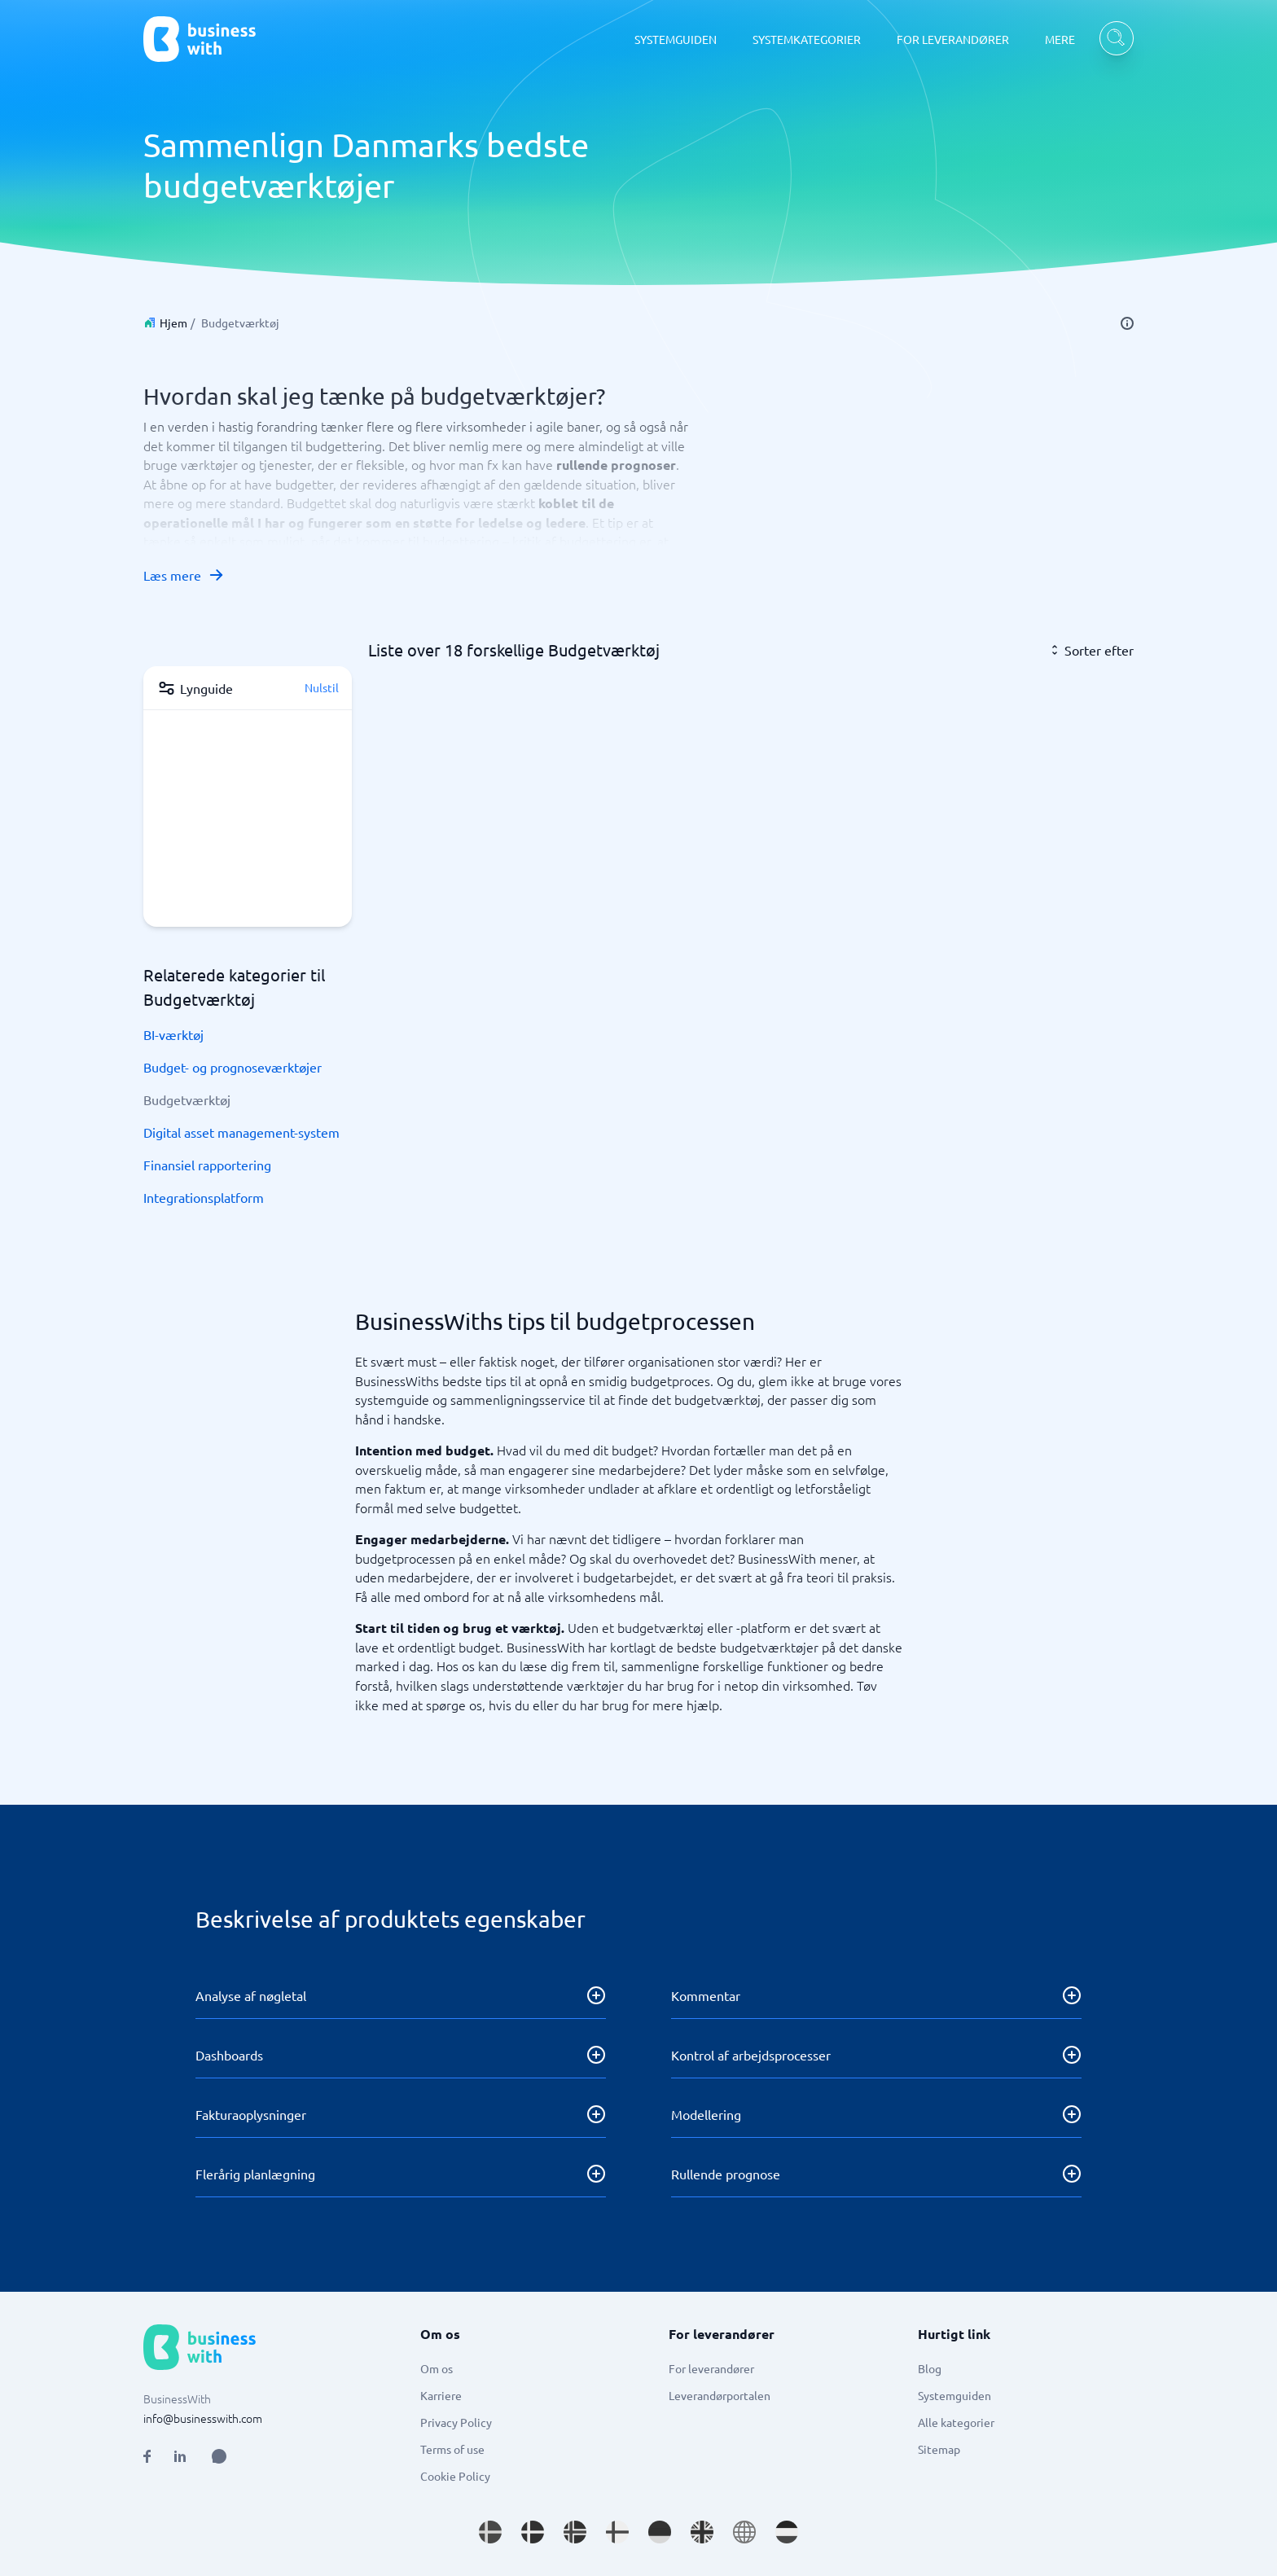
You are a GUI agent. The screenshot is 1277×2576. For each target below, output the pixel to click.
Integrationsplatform (203, 1197)
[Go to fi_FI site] (617, 2532)
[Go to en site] (744, 2532)
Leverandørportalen (719, 2395)
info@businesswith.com (202, 2418)
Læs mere (184, 575)
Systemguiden (954, 2395)
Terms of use (452, 2449)
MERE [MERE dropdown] (1060, 39)
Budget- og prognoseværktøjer (232, 1067)
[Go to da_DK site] (532, 2532)
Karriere (441, 2395)
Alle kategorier (956, 2422)
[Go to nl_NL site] (786, 2532)
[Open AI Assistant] (219, 2456)
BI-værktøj (173, 1034)
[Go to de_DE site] (659, 2532)
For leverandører (711, 2368)
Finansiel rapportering (207, 1164)
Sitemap (939, 2449)
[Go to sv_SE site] (490, 2532)
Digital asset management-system (241, 1132)
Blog (929, 2368)
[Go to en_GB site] (702, 2532)
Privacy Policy (456, 2422)
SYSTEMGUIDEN (675, 39)
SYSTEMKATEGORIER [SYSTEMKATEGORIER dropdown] (807, 39)
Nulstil (322, 687)
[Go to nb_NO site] (575, 2532)
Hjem (173, 322)
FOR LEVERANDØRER (953, 39)
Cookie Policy (455, 2475)
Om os (436, 2368)
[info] (1127, 323)
